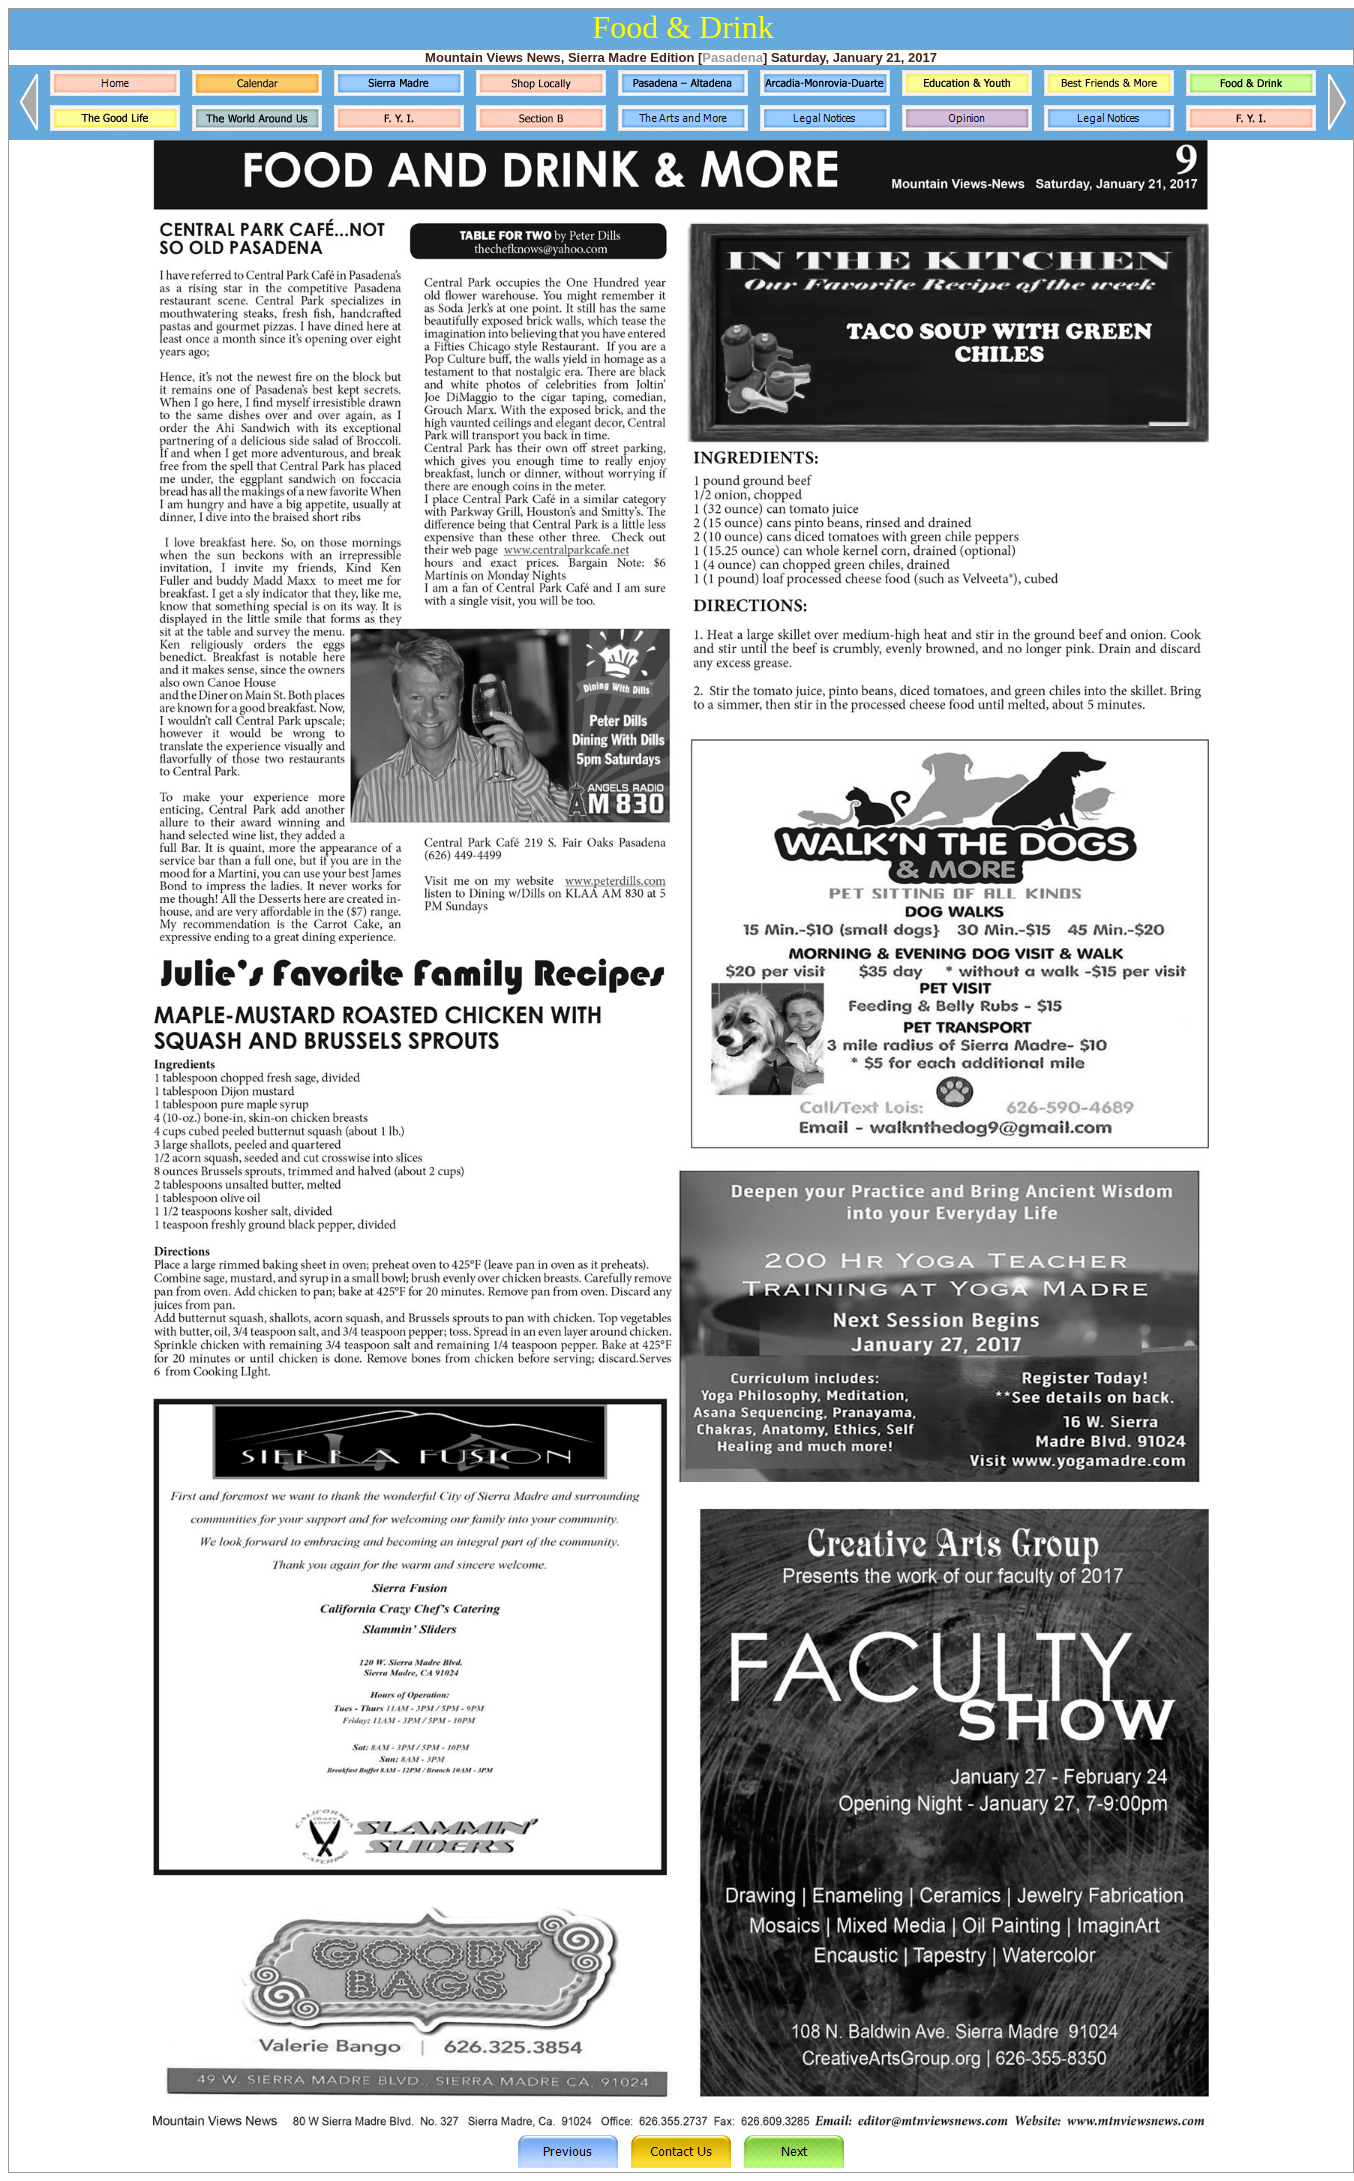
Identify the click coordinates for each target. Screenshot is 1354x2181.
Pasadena (732, 57)
